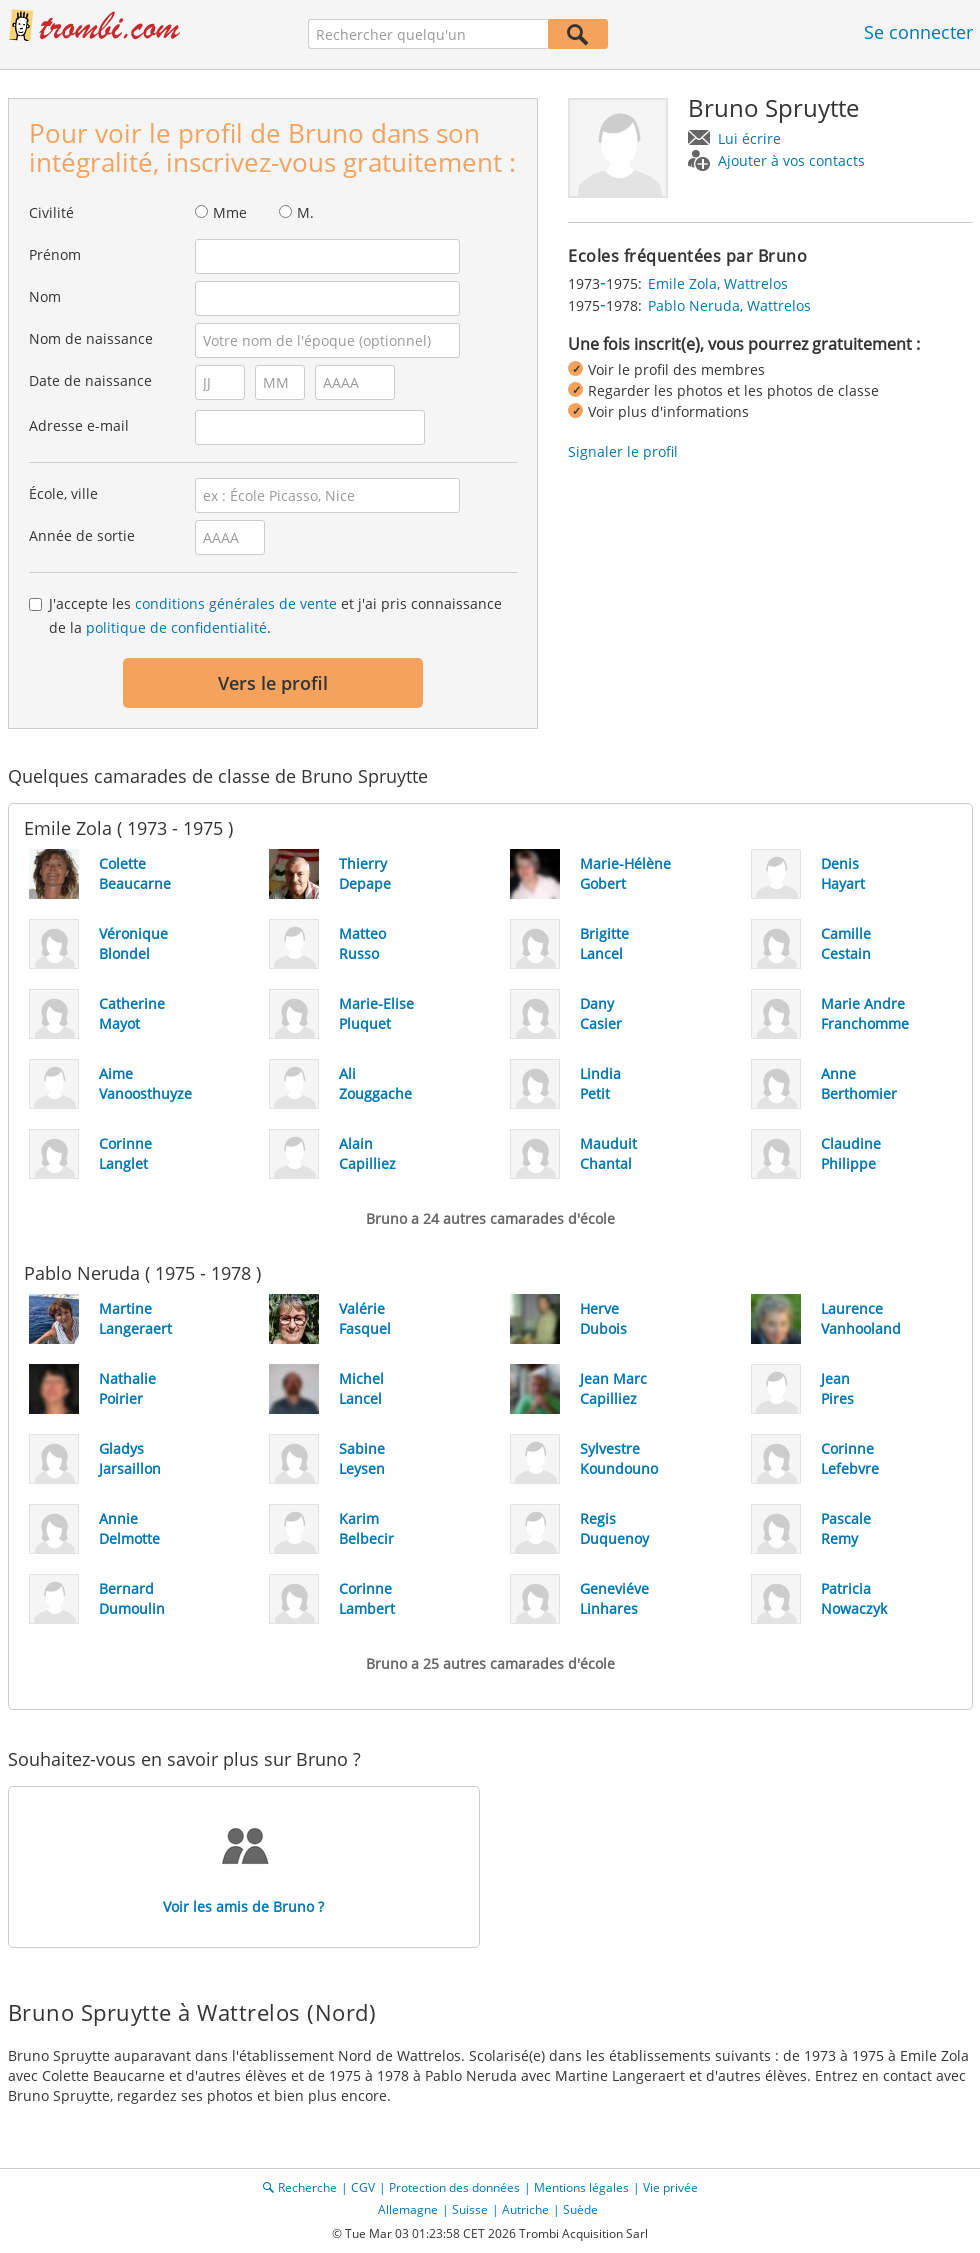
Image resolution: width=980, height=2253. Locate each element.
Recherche (307, 2187)
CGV (363, 2187)
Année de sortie (82, 535)
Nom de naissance (91, 338)
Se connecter (918, 32)
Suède (580, 2209)
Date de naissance (90, 380)
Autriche (525, 2209)
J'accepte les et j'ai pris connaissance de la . (275, 615)
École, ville (63, 493)
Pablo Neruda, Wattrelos (729, 305)
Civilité (51, 212)
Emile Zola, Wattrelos (718, 283)
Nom (45, 296)
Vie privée (670, 2187)
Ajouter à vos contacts (791, 160)
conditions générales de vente (236, 603)
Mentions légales (581, 2187)
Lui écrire (749, 138)
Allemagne (408, 2209)
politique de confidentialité (176, 627)
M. (305, 212)
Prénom (55, 254)
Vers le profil (273, 683)
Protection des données (454, 2187)
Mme (230, 212)
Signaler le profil (623, 451)
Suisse (470, 2209)
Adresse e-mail (79, 425)
